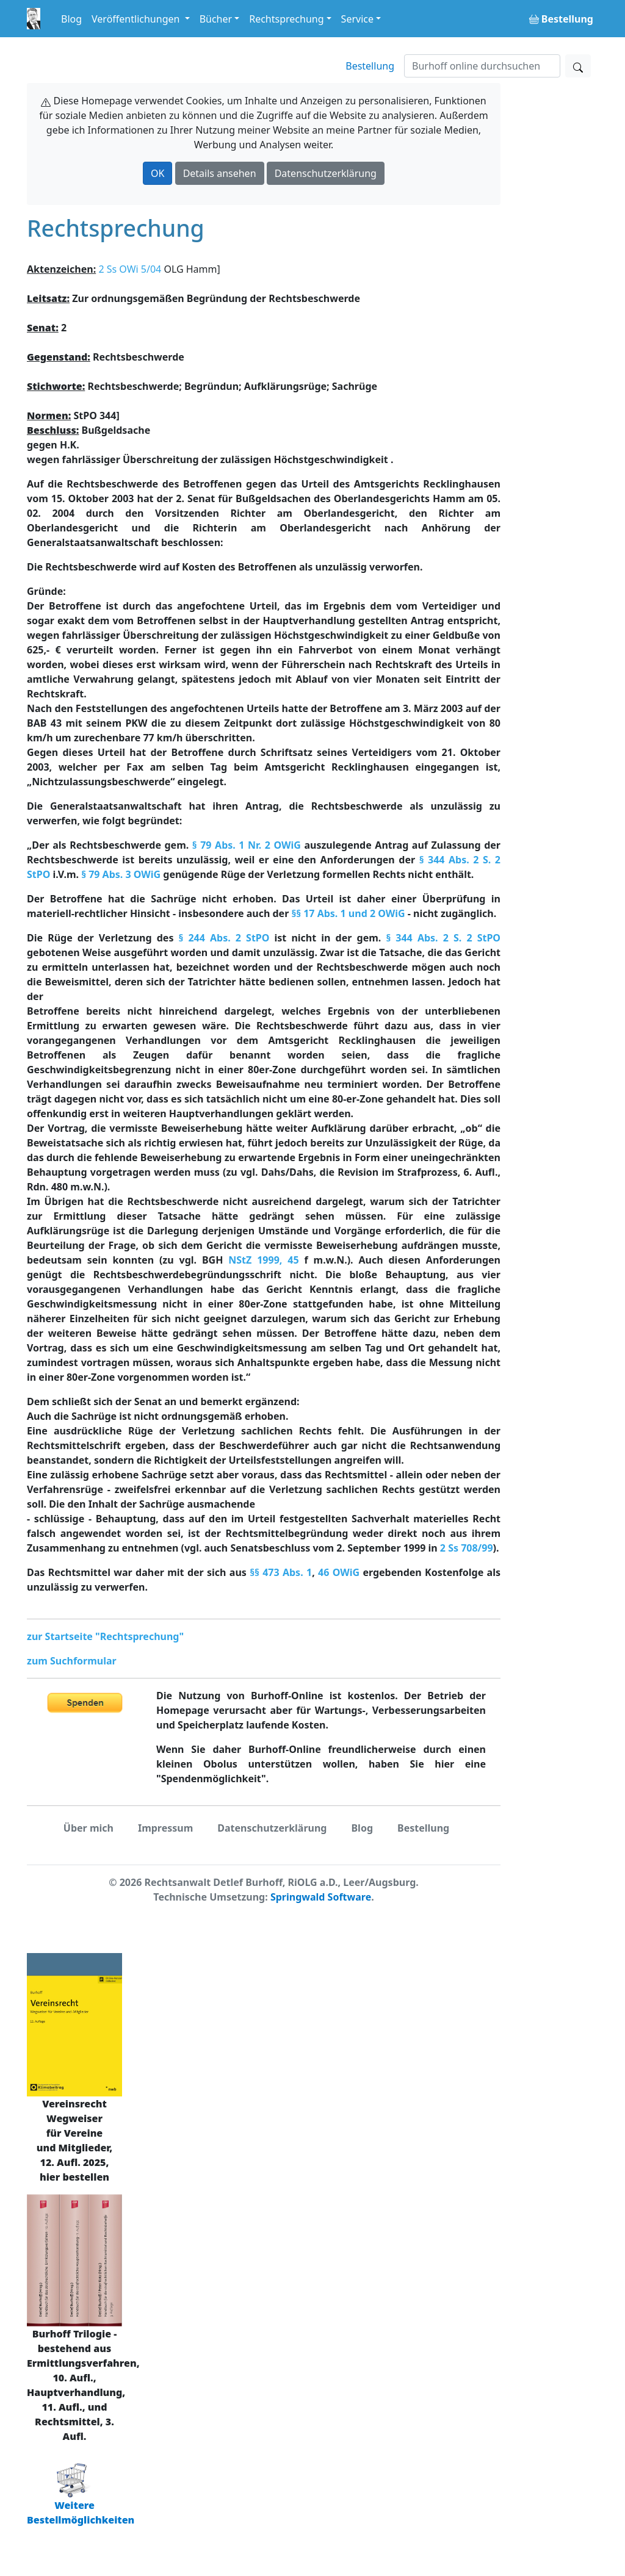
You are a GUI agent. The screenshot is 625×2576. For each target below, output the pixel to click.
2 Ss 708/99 (466, 1548)
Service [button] (357, 19)
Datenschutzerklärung (326, 173)
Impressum (165, 1828)
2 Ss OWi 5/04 (129, 269)
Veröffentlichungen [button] (137, 19)
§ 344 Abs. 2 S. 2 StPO (443, 937)
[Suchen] (482, 65)
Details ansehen (219, 173)
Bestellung (369, 66)
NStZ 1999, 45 (263, 1260)
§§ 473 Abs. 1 (281, 1572)
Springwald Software (320, 1897)
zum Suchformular (72, 1661)
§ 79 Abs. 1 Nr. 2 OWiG (246, 845)
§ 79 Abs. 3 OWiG (121, 874)
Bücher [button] (216, 19)
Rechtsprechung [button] (286, 19)
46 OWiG (338, 1572)
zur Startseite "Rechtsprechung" (105, 1636)
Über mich (88, 1828)
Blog (71, 19)
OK (157, 173)
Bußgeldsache (88, 430)
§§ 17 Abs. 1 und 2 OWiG (348, 913)
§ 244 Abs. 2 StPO (224, 937)
